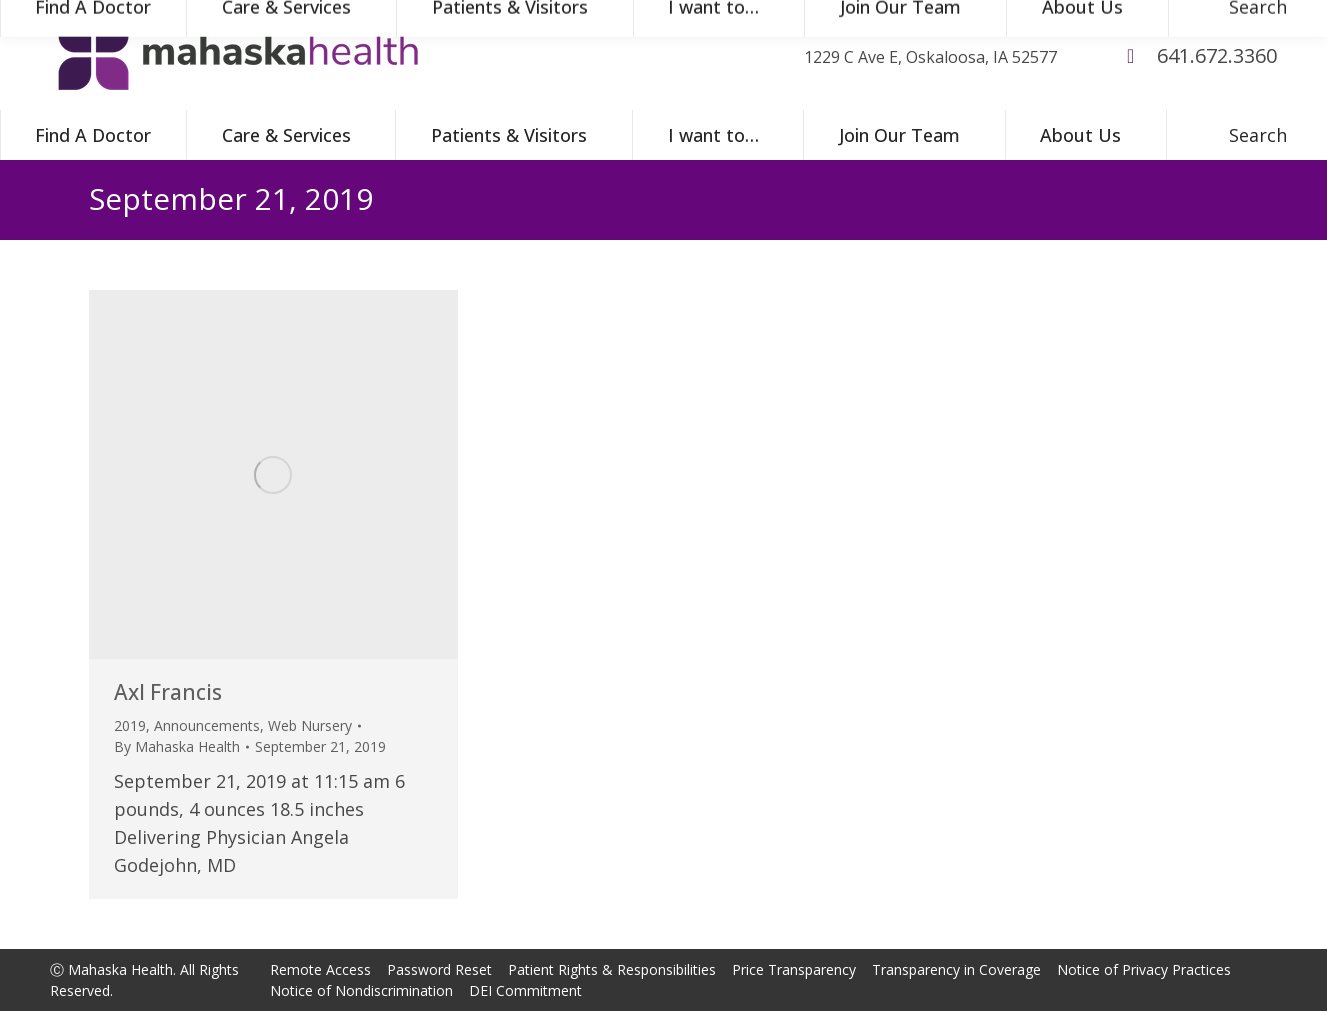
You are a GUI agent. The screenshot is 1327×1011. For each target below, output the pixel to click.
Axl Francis (168, 692)
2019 (130, 725)
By (177, 746)
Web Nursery (310, 725)
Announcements (207, 725)
